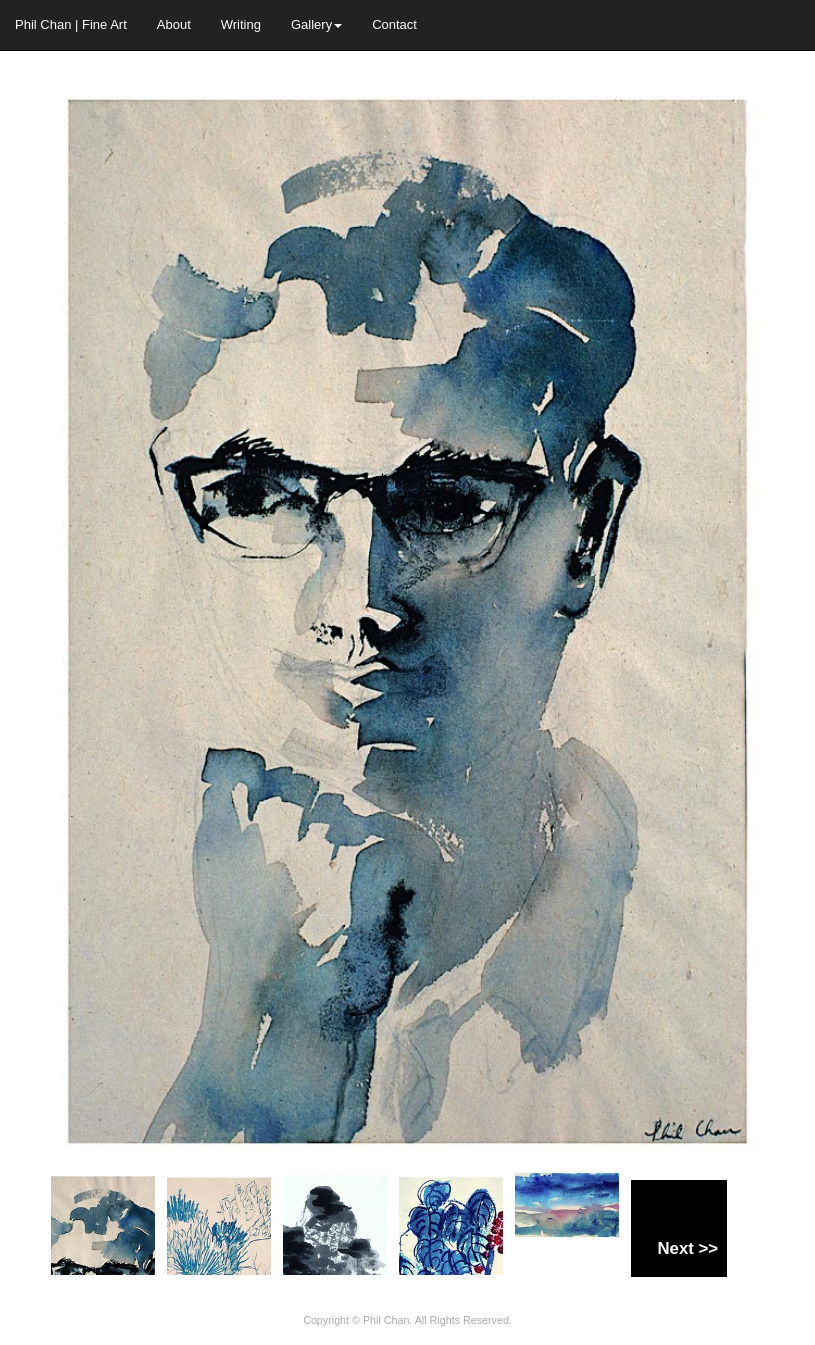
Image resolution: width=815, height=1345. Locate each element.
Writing (241, 24)
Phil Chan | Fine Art (71, 24)
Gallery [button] (316, 24)
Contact (394, 24)
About (174, 24)
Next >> (687, 1248)
